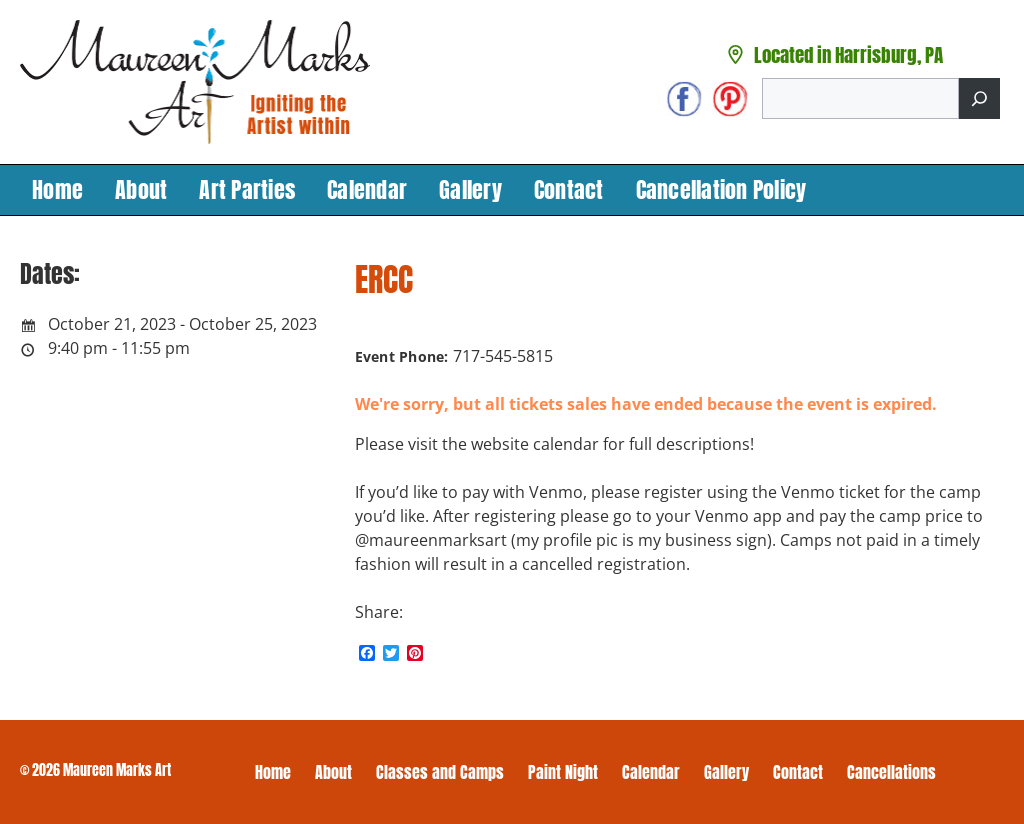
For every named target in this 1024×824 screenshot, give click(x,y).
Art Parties (247, 189)
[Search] (979, 98)
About (141, 189)
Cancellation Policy (721, 189)
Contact (569, 189)
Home (57, 189)
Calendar (367, 189)
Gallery (470, 189)
